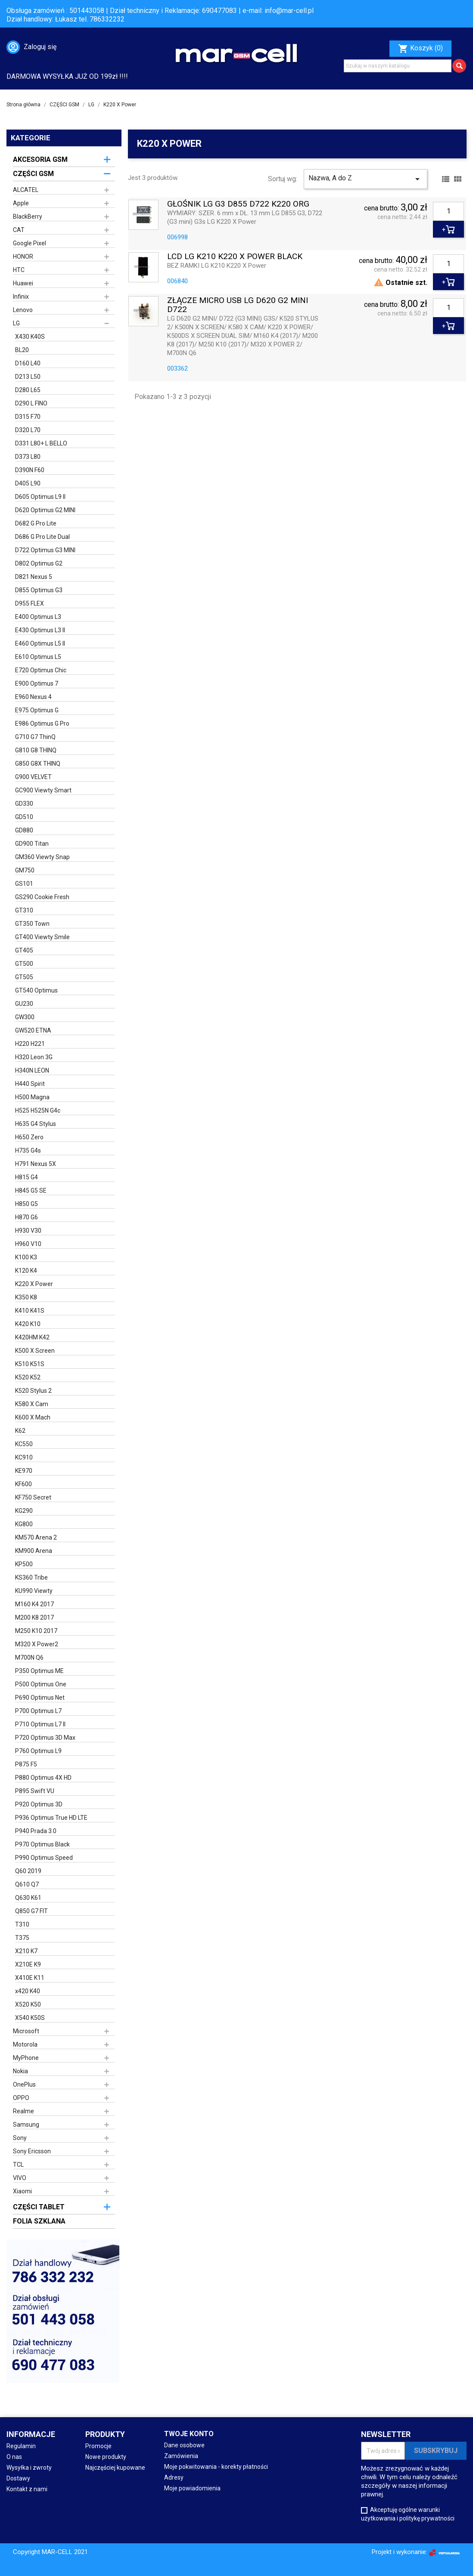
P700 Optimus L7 (38, 1710)
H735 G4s (28, 1150)
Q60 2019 (28, 1871)
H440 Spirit (30, 1083)
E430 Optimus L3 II (40, 630)
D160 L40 (27, 363)
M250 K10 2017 (36, 1630)
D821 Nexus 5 (33, 576)
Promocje (98, 2446)
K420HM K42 (32, 1337)
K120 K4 (26, 1270)
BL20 (22, 349)
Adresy (174, 2477)
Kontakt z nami (26, 2489)
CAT (19, 229)
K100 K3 (26, 1257)
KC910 (24, 1457)
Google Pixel (29, 243)
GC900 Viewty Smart (43, 790)
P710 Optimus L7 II (40, 1724)
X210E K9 (28, 1964)
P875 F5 (26, 1764)
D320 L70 (27, 430)
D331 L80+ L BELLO (41, 443)
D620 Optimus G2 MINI (45, 510)
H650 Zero (29, 1137)
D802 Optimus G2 (38, 563)
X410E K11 (29, 1977)
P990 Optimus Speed (44, 1857)
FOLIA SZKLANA (39, 2221)
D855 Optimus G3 (38, 590)
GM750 (24, 870)
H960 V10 (28, 1243)
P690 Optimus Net (40, 1697)
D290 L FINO (31, 403)
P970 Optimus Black (42, 1844)
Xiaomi (22, 2191)
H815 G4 (26, 1177)
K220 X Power (34, 1283)
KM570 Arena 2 (36, 1537)
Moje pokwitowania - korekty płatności (216, 2466)
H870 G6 (26, 1217)
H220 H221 (30, 1043)
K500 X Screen (35, 1350)
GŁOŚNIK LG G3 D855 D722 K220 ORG (238, 204)
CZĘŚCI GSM (33, 174)
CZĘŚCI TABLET (39, 2207)
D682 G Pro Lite (35, 523)
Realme (23, 2111)
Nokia (20, 2071)
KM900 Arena (33, 1550)
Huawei (23, 283)
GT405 (24, 950)
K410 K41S (29, 1310)
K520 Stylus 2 (33, 1390)
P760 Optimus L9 (38, 1750)
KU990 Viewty (34, 1590)
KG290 (24, 1510)
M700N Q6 (29, 1657)
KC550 (24, 1444)
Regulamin (21, 2446)
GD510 (24, 816)
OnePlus (24, 2084)
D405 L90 (27, 483)
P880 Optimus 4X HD (43, 1777)
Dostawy (18, 2478)
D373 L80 (27, 456)
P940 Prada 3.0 (35, 1831)
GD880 (24, 830)
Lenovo (23, 309)
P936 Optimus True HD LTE (51, 1817)
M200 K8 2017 (34, 1617)
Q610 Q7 (27, 1884)
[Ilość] (448, 211)
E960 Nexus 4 (33, 696)
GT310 (24, 910)
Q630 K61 (28, 1897)
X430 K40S (30, 336)
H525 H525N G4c (37, 1110)
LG (16, 323)
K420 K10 (27, 1323)
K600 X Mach (32, 1417)
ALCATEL (25, 189)
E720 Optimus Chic (40, 670)
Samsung (26, 2124)
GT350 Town (32, 923)
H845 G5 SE (31, 1190)
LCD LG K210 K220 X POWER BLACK (234, 256)
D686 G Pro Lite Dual (42, 536)
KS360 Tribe (31, 1577)
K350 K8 (26, 1297)
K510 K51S (29, 1364)
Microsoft (26, 2031)
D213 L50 (27, 376)
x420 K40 (27, 1991)
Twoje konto (189, 2434)
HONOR (23, 256)
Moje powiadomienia (192, 2488)
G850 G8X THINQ (37, 763)
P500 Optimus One (40, 1684)
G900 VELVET (33, 776)
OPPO (21, 2097)
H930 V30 (28, 1230)
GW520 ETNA (33, 1030)
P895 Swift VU (34, 1790)
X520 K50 (28, 2004)
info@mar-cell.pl (289, 10)
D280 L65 (27, 390)
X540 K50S (30, 2017)
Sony (20, 2137)
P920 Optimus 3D (38, 1804)
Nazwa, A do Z (365, 179)
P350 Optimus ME (39, 1670)
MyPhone (26, 2057)
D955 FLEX (29, 603)
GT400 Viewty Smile (42, 937)
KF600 (23, 1484)
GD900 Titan (32, 843)
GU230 (24, 1003)
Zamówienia (181, 2455)
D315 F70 (27, 416)
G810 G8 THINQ (35, 750)
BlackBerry (27, 216)
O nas (14, 2456)
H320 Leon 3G (34, 1057)
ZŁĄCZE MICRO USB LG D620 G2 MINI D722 (237, 305)
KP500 (24, 1564)
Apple (21, 203)
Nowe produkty (105, 2456)
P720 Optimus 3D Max (45, 1737)
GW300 (24, 1017)
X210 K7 (26, 1951)
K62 (20, 1430)
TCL (18, 2164)
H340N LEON (32, 1070)
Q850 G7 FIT (31, 1911)
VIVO (19, 2177)
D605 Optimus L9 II (40, 496)
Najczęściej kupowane (115, 2467)
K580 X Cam (31, 1404)
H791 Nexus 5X (35, 1163)
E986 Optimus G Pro (42, 723)
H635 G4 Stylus (35, 1123)
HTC (19, 269)
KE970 (23, 1470)
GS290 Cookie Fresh (42, 897)
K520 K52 (27, 1377)
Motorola (25, 2044)
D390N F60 (29, 470)
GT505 (24, 977)
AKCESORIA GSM (40, 159)
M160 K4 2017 (34, 1604)
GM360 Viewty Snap (42, 857)
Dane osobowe (184, 2445)
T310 (22, 1924)
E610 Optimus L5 (38, 656)
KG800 (24, 1524)
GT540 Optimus (36, 990)
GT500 (24, 963)
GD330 (24, 803)
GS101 (24, 883)
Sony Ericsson (32, 2151)
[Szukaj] (397, 65)
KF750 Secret (33, 1497)
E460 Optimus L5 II (40, 643)
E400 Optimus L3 (38, 616)
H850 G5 (26, 1203)
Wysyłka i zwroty (29, 2467)
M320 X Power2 (36, 1644)
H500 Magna (32, 1097)
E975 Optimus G (37, 710)
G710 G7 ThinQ (35, 736)
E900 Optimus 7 (36, 683)
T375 (22, 1937)
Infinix (21, 296)
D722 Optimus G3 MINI (45, 550)
